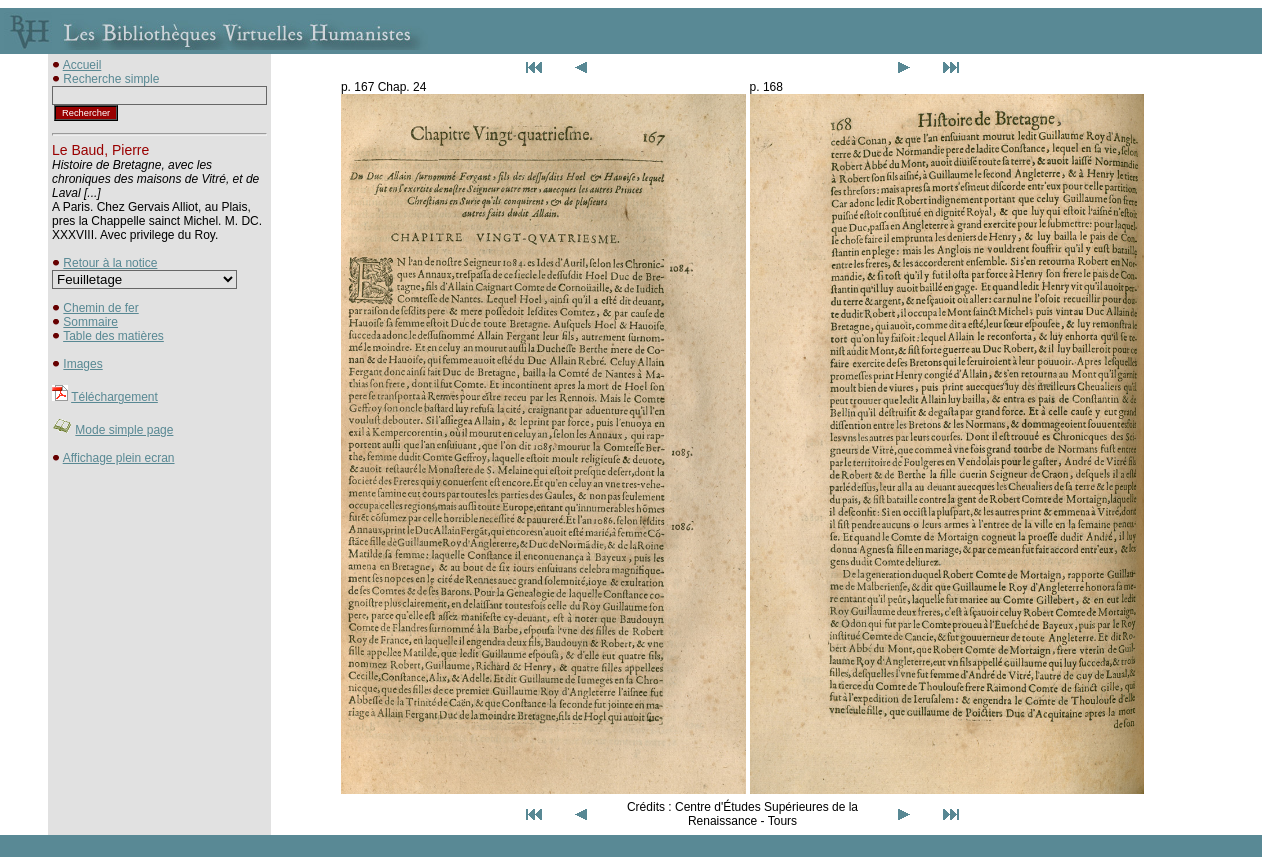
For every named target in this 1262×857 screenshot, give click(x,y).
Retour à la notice (110, 263)
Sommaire (90, 322)
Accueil (82, 65)
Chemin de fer (100, 308)
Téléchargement (114, 397)
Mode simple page (124, 430)
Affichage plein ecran (119, 458)
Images (82, 364)
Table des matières (113, 336)
